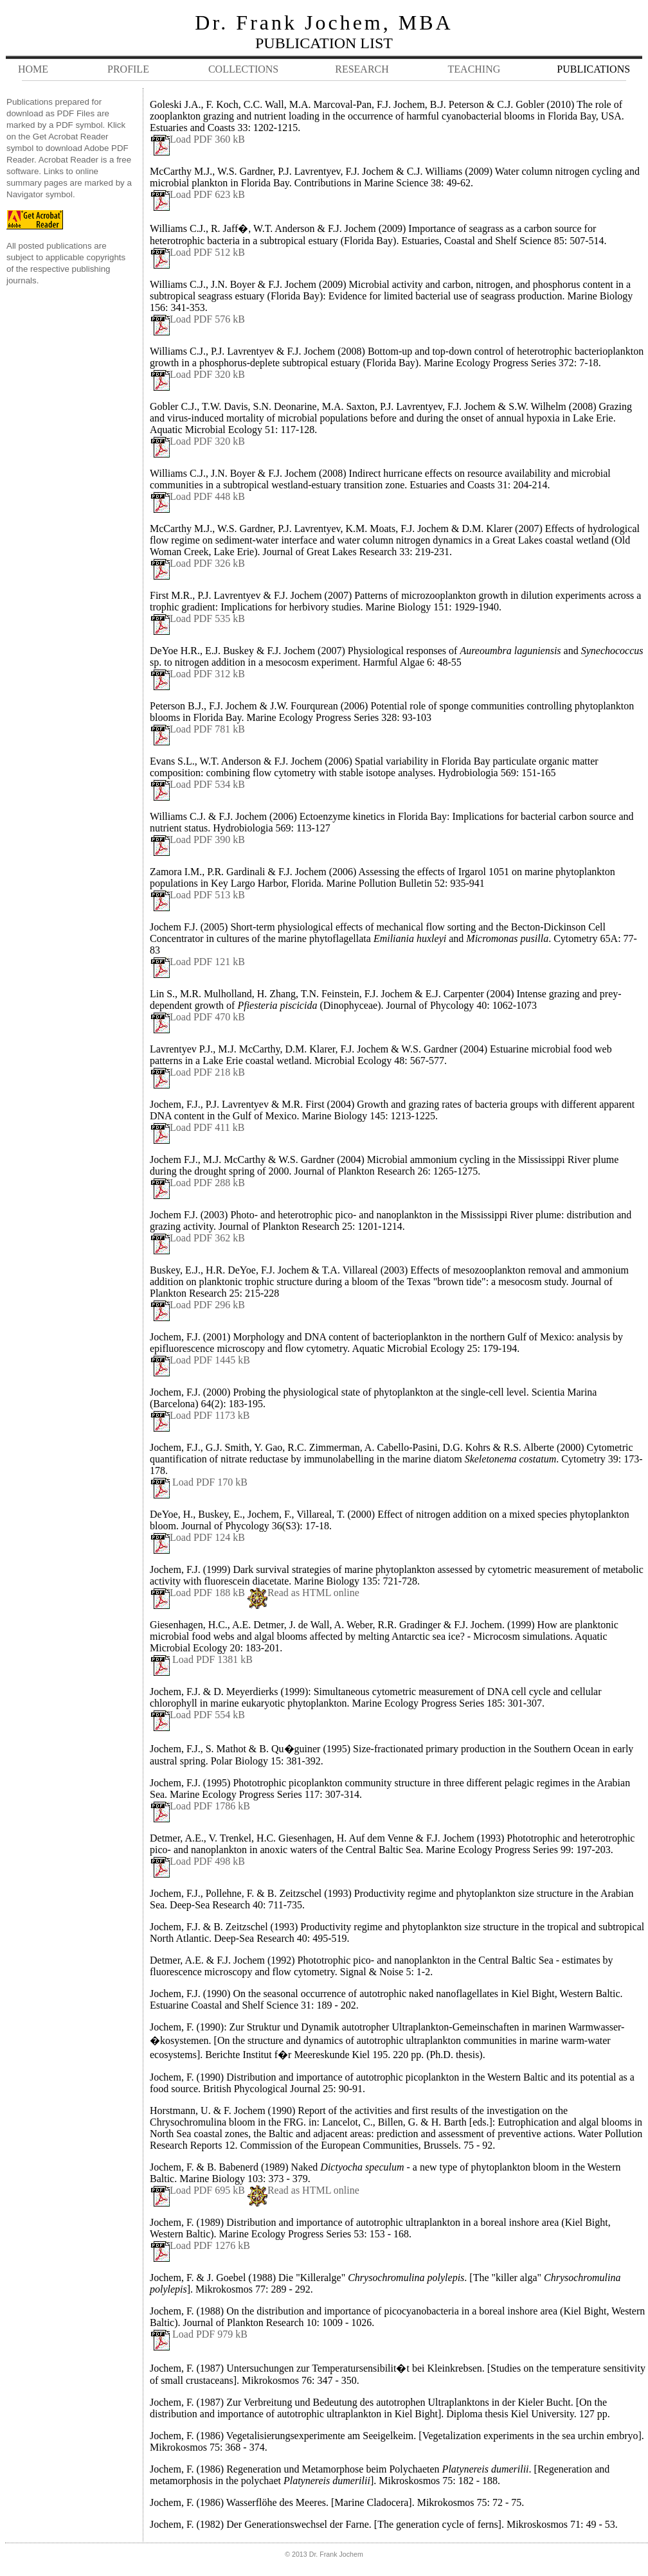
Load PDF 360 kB (197, 139)
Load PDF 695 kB (207, 2190)
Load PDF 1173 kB (209, 1415)
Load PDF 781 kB (197, 729)
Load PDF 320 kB (197, 374)
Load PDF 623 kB (197, 194)
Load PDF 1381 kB (211, 1659)
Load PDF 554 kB (207, 1714)
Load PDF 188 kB (207, 1592)
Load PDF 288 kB (197, 1182)
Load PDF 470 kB (197, 1016)
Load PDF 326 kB (197, 563)
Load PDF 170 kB (209, 1482)
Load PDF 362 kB (207, 1237)
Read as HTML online (313, 1592)
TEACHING (474, 69)
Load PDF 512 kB (197, 252)
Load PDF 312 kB (197, 673)
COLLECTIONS (243, 69)
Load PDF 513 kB (197, 894)
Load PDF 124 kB (207, 1537)
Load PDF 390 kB (197, 839)
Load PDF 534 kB (197, 784)
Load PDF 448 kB (197, 496)
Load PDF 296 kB (207, 1304)
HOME (33, 69)
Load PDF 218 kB (197, 1072)
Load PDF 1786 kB (200, 1805)
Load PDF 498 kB (207, 1861)
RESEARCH (362, 69)
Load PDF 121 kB (197, 961)
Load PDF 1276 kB (200, 2245)
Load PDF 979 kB (210, 2334)
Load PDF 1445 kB (210, 1360)
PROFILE (128, 69)
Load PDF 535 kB (197, 618)
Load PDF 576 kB (197, 319)
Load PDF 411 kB (197, 1127)
